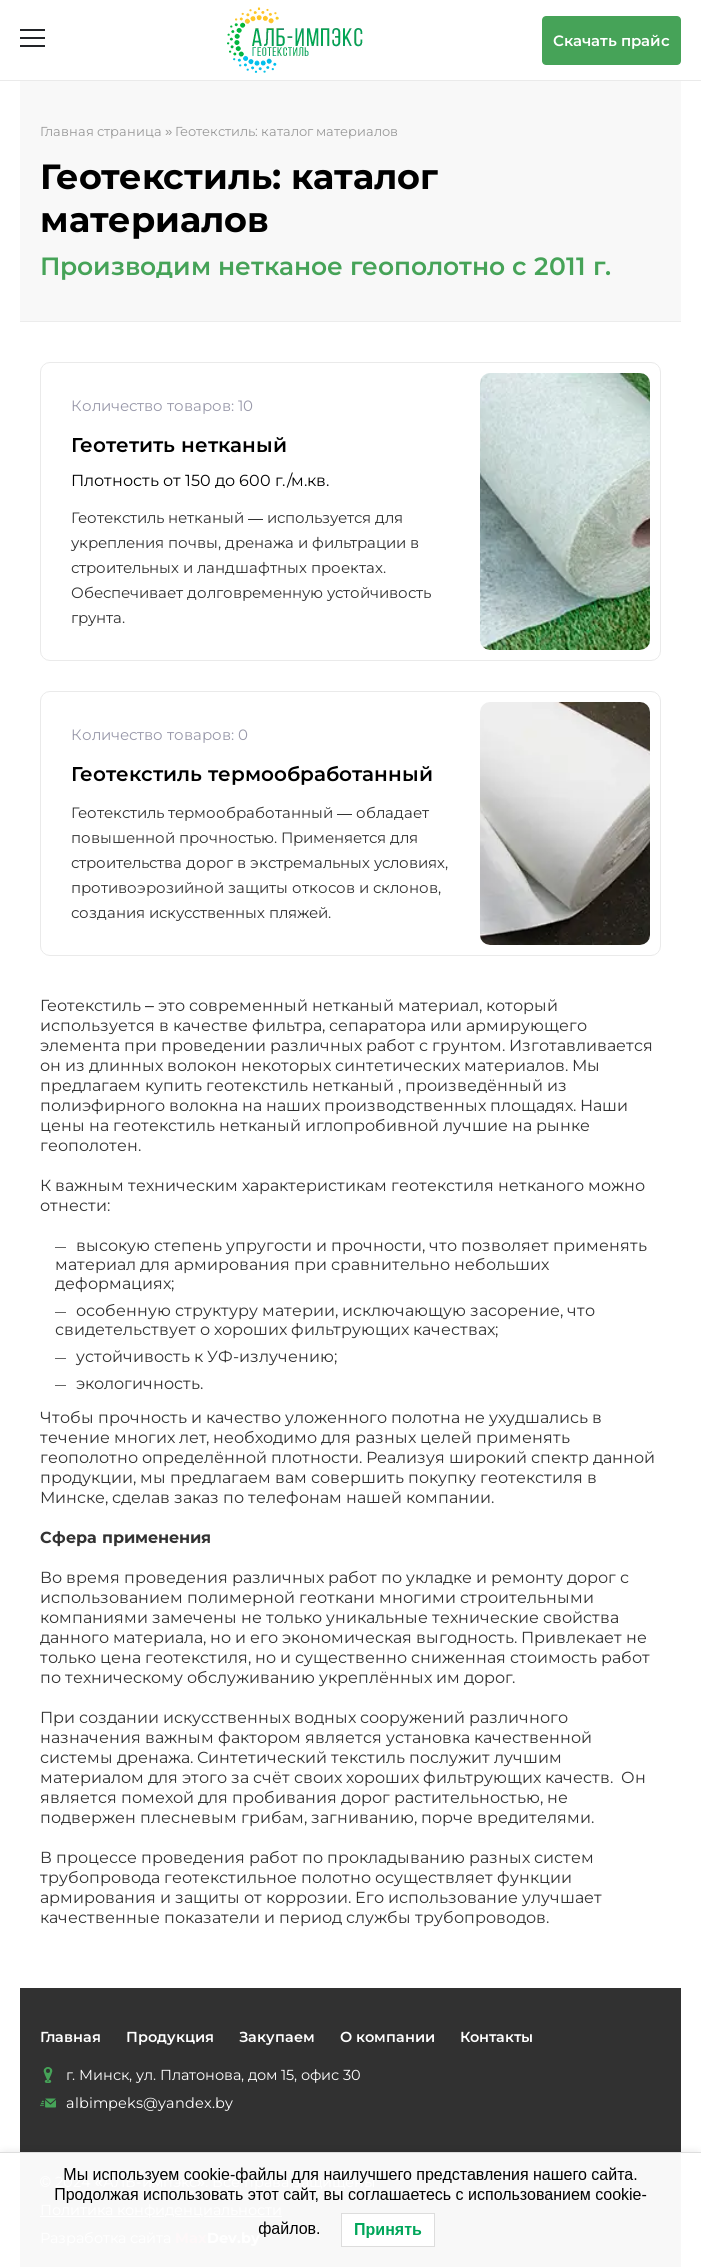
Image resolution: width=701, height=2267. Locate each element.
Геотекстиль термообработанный (252, 774)
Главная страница (101, 131)
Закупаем (277, 2037)
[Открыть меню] (32, 38)
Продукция (170, 2037)
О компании (387, 2037)
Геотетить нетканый (179, 445)
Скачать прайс (611, 40)
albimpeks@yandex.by (149, 2103)
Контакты (496, 2037)
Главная (70, 2037)
